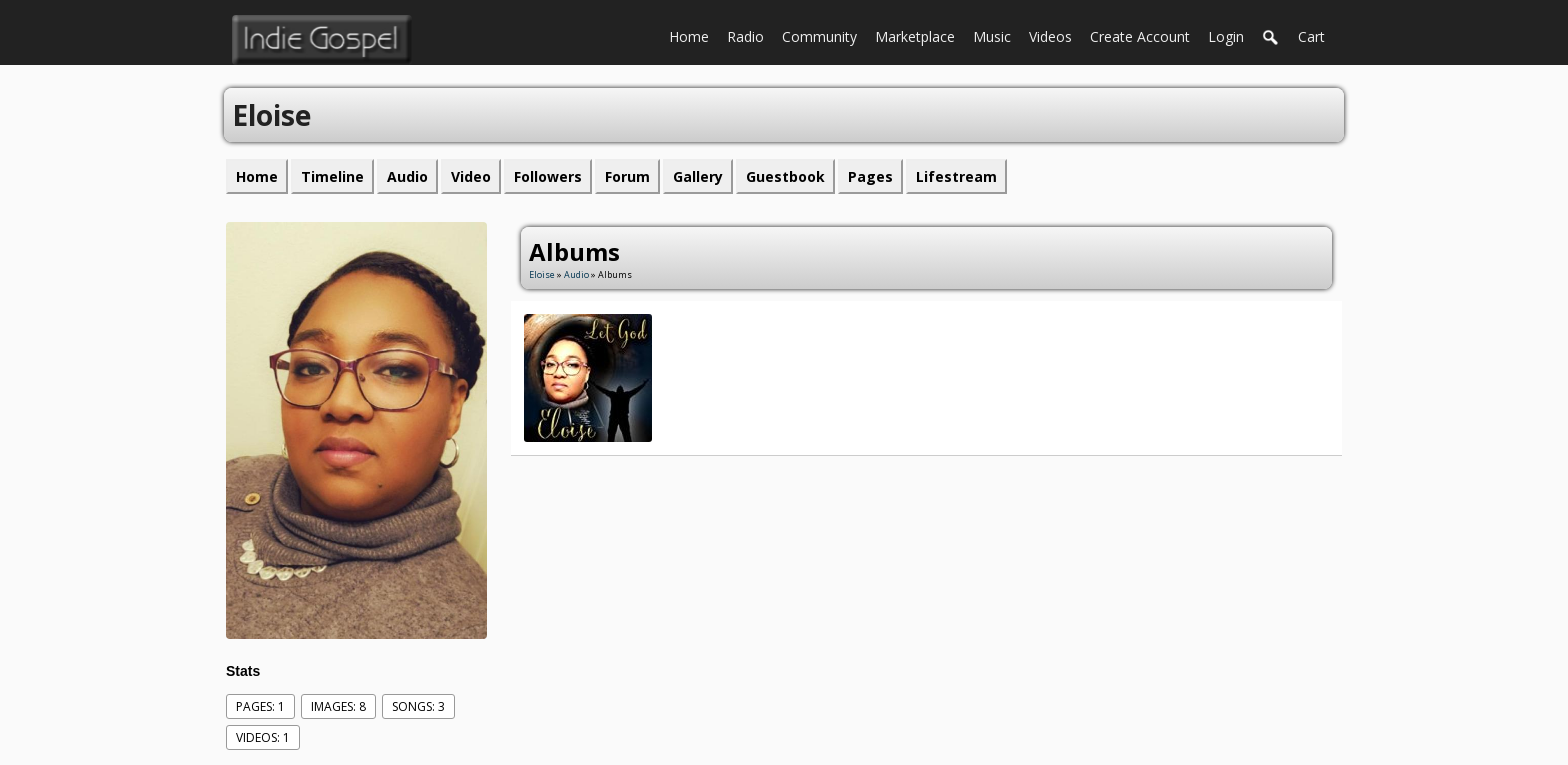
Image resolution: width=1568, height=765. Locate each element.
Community (824, 35)
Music (996, 35)
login (1226, 36)
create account (1140, 36)
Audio (576, 274)
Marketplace (919, 35)
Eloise (542, 274)
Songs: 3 (418, 706)
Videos (1055, 35)
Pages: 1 (260, 706)
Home (693, 35)
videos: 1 (263, 737)
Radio (750, 35)
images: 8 (338, 706)
